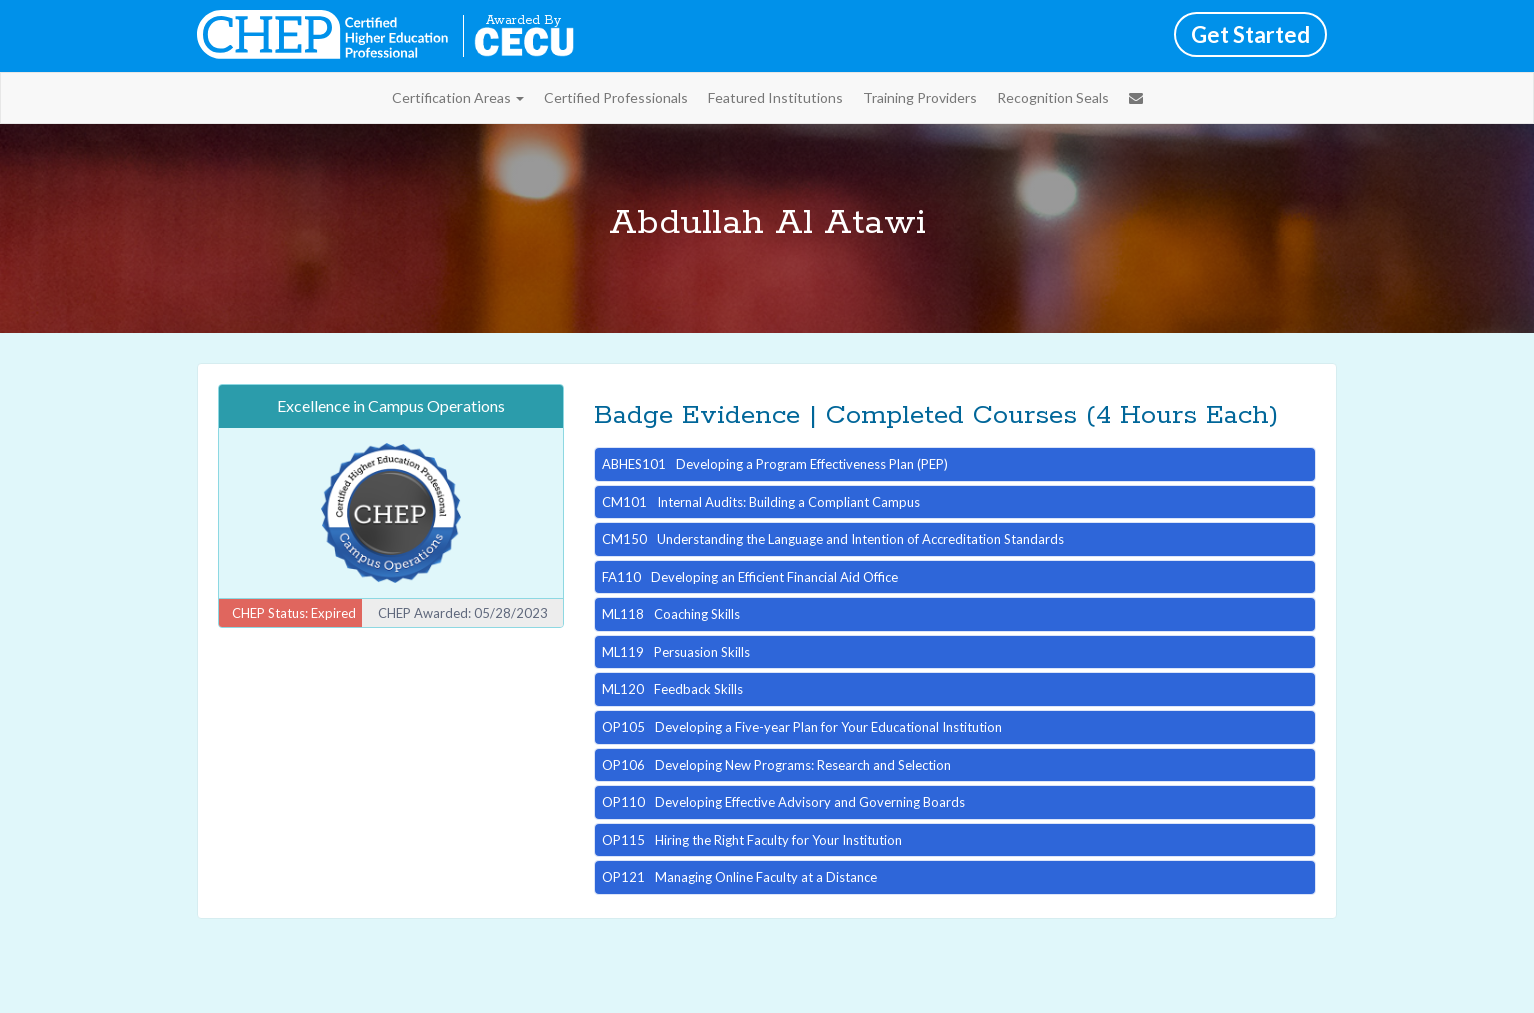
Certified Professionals (616, 97)
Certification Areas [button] (458, 97)
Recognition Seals (1053, 97)
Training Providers (920, 97)
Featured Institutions (775, 97)
